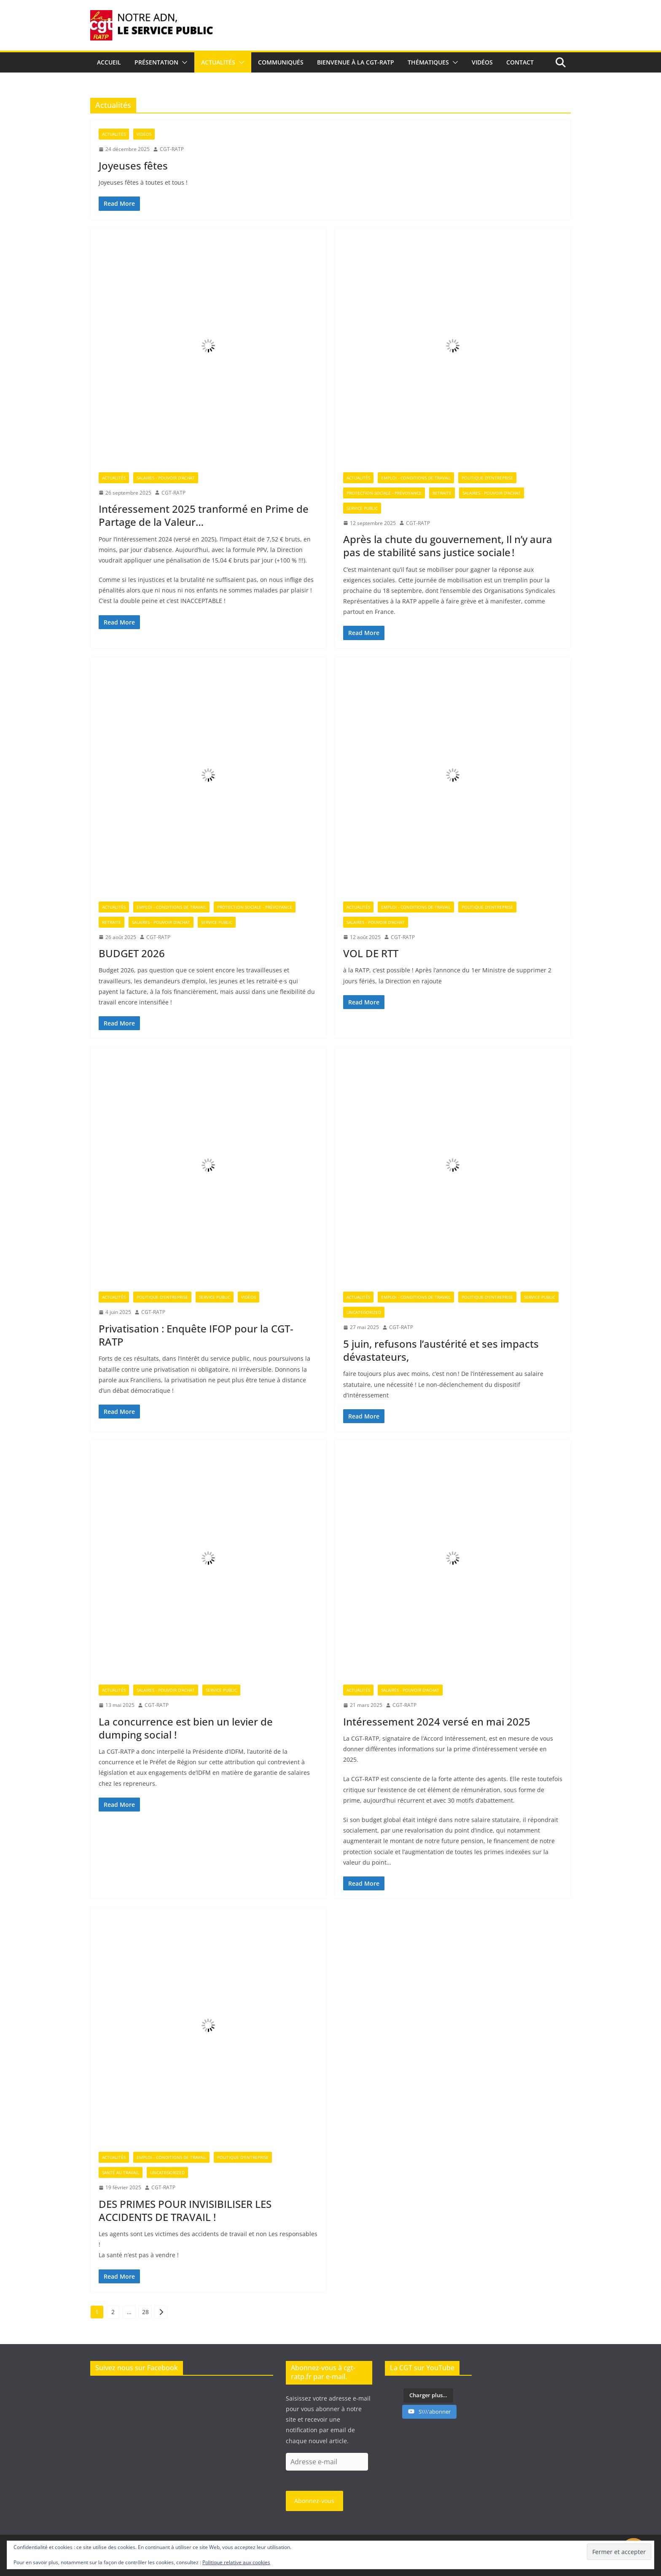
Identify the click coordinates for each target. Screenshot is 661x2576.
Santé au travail (120, 2172)
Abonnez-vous (314, 2501)
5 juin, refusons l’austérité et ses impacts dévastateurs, (441, 1350)
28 (145, 2312)
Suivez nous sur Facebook (136, 2367)
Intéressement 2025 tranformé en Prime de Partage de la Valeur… (204, 515)
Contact (520, 62)
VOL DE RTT (370, 953)
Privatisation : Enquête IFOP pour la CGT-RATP (196, 1335)
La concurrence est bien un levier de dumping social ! (186, 1728)
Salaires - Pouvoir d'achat (166, 478)
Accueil (109, 62)
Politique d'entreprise (487, 478)
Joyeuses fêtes (133, 165)
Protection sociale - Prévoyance (384, 493)
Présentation (156, 62)
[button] (183, 62)
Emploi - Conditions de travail (416, 478)
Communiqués (281, 62)
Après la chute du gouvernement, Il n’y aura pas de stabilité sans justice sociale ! (447, 545)
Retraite (442, 493)
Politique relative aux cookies (236, 2562)
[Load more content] (428, 2395)
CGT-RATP (172, 149)
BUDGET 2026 (132, 953)
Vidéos (482, 62)
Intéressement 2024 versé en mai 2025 (436, 1721)
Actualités (218, 62)
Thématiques (428, 62)
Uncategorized (364, 1312)
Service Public (362, 508)
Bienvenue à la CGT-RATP (355, 62)
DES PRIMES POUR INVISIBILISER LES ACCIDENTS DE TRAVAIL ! (185, 2210)
